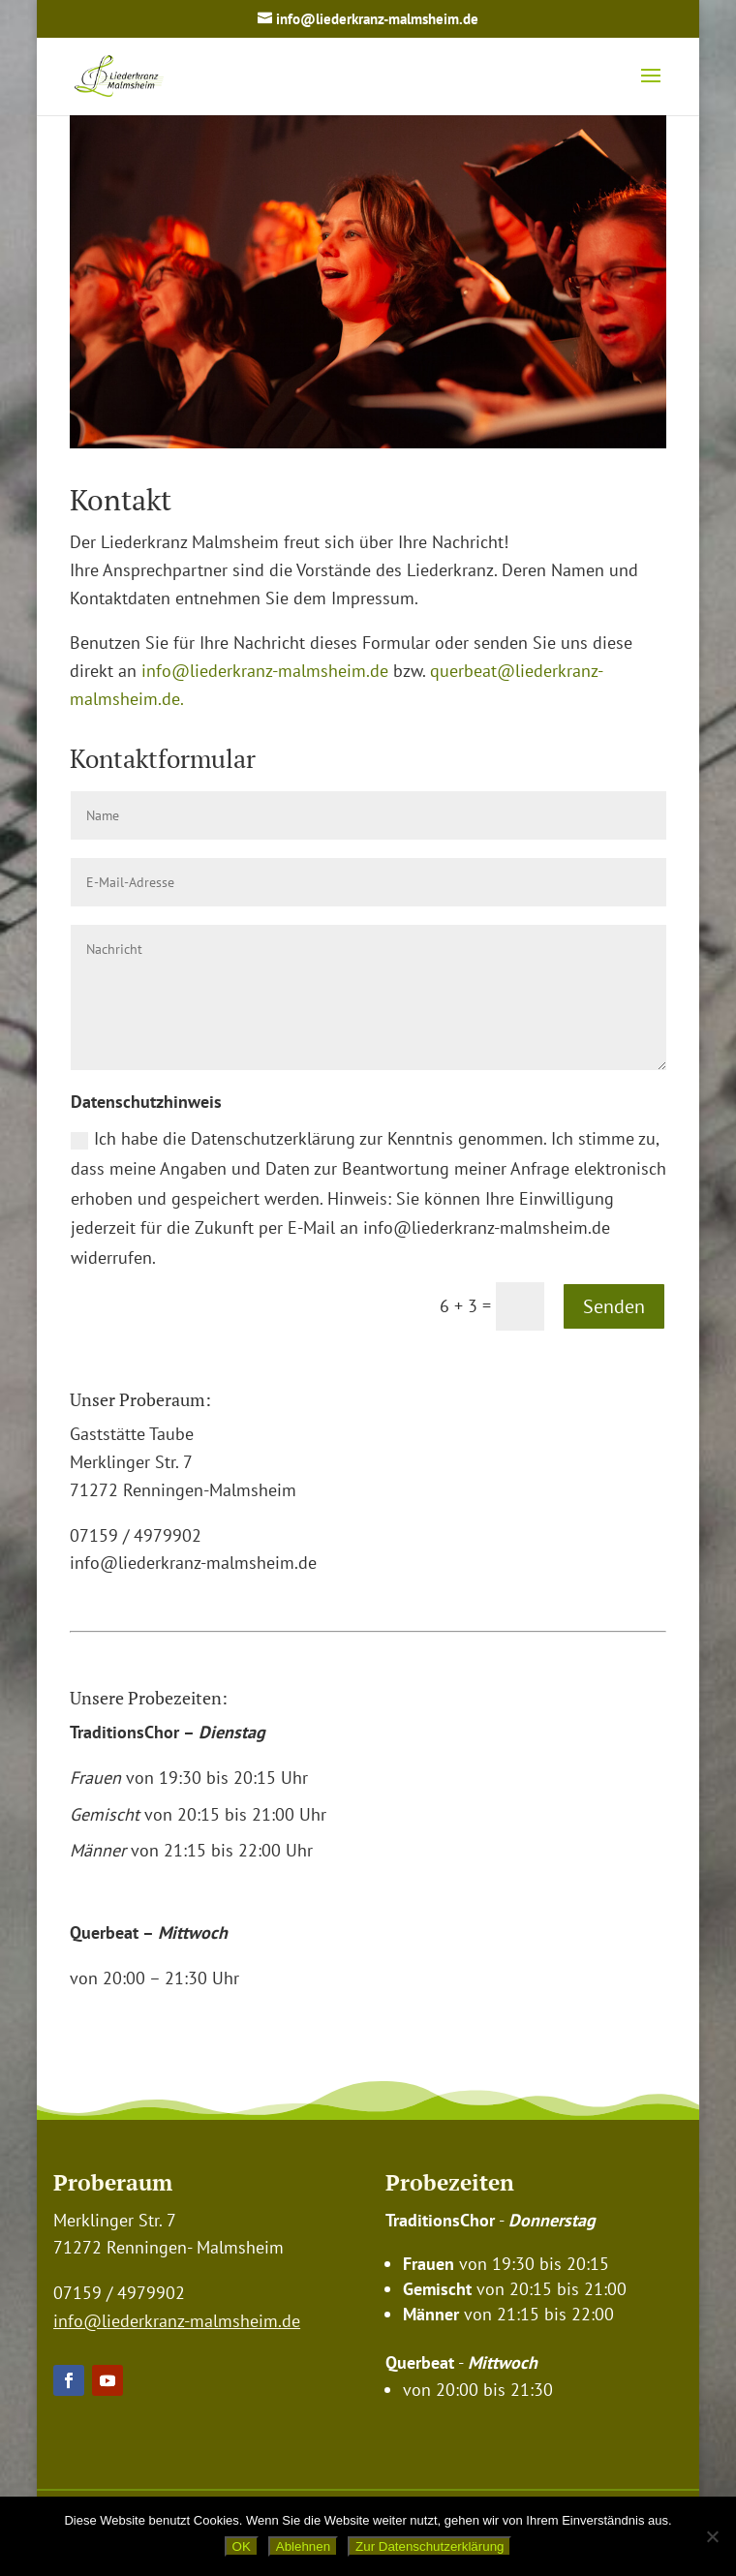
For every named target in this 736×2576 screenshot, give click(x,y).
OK (241, 2546)
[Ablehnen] (711, 2536)
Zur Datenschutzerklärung (429, 2546)
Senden (614, 1306)
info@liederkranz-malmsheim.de (267, 670)
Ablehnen (303, 2546)
